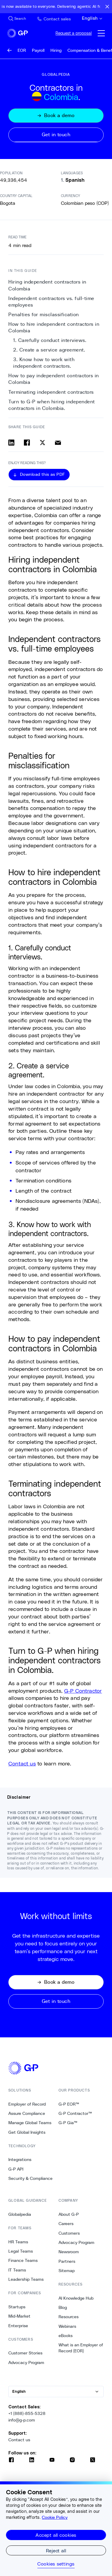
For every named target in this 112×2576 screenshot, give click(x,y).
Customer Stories (25, 2353)
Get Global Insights (26, 2132)
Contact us (22, 1763)
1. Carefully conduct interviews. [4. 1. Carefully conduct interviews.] (49, 340)
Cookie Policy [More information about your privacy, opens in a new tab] (54, 2517)
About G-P (69, 2214)
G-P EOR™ (69, 2104)
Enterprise (18, 2325)
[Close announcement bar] (107, 6)
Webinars (67, 2326)
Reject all (56, 2550)
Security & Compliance (30, 2178)
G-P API (15, 2169)
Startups (16, 2306)
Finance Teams (23, 2260)
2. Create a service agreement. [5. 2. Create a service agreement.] (49, 350)
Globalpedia (19, 2214)
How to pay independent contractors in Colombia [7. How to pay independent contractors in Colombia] (53, 379)
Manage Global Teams (29, 2122)
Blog (63, 2307)
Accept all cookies (56, 2535)
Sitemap (67, 2270)
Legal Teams (20, 2251)
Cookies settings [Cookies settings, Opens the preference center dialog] (56, 2564)
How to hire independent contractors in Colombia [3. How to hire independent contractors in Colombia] (53, 327)
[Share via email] (58, 443)
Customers (69, 2233)
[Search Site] (17, 18)
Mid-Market (19, 2316)
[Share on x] (42, 443)
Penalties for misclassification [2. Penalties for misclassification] (43, 314)
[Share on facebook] (27, 443)
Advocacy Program (26, 2362)
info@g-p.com (21, 2420)
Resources (69, 2316)
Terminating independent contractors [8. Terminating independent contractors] (51, 392)
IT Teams (17, 2270)
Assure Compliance (26, 2113)
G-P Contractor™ (75, 2113)
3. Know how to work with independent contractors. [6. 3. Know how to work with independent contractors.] (43, 363)
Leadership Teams (26, 2279)
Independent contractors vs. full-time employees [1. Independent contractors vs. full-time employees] (51, 302)
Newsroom (69, 2251)
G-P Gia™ (68, 2122)
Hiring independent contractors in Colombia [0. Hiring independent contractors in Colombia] (47, 285)
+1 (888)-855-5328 (26, 2413)
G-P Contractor (83, 1690)
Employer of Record (27, 2104)
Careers (66, 2223)
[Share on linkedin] (11, 443)
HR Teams (18, 2241)
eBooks (66, 2335)
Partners (67, 2261)
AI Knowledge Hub (76, 2298)
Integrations (19, 2159)
